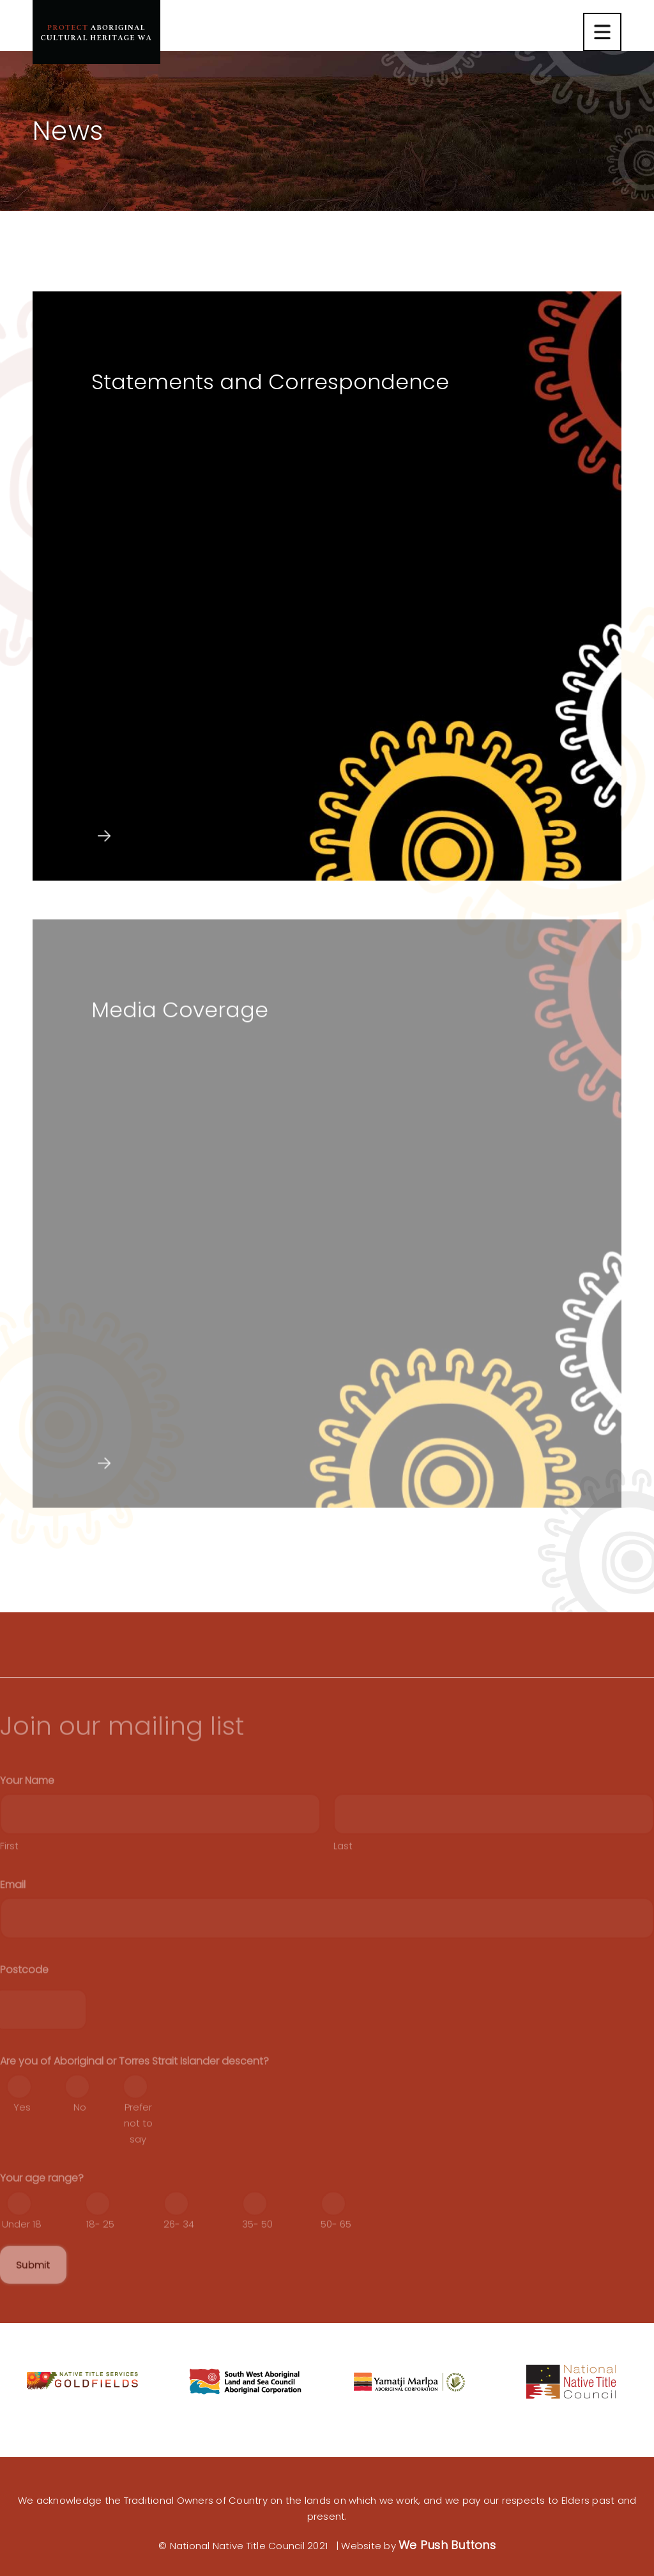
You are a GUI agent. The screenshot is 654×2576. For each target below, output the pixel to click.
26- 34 (179, 2274)
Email (13, 1934)
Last (343, 1895)
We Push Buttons (447, 2545)
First (9, 1895)
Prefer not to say (138, 2173)
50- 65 (336, 2274)
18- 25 (100, 2274)
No (79, 2157)
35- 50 (257, 2274)
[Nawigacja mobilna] (602, 32)
